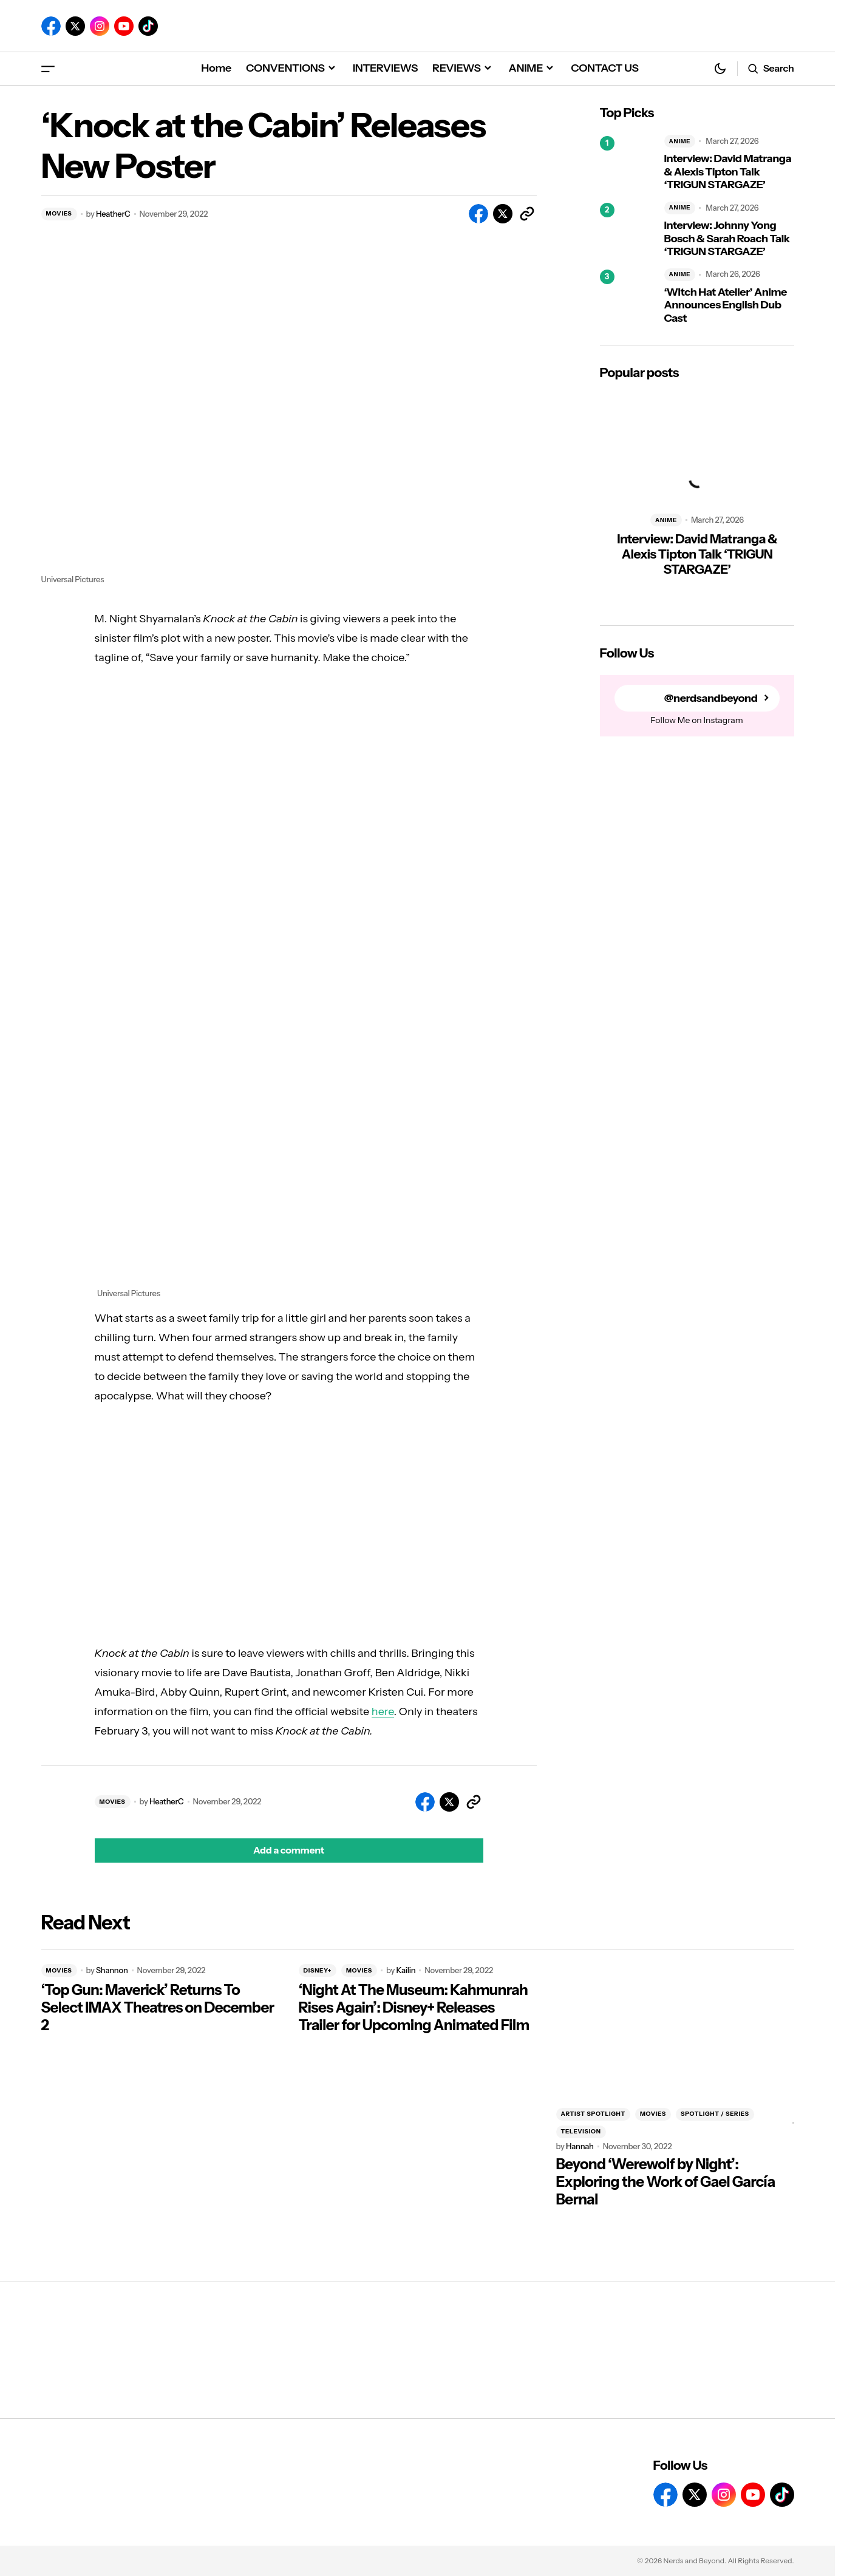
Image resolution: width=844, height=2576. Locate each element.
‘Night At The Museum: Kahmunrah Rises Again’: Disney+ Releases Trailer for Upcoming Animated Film (414, 2008)
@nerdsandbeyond (711, 698)
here (383, 1711)
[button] (48, 68)
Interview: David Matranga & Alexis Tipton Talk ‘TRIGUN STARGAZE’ (728, 171)
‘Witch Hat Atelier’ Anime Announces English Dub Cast (725, 305)
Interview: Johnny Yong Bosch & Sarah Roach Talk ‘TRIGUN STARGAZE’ (727, 238)
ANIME (680, 141)
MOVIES (59, 213)
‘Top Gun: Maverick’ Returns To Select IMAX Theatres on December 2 (157, 2008)
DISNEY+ (318, 1970)
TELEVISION (581, 2131)
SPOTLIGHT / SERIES (715, 2114)
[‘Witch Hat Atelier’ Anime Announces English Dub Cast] (627, 297)
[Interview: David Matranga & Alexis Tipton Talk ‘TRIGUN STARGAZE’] (627, 163)
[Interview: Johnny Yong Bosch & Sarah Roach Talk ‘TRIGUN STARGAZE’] (627, 230)
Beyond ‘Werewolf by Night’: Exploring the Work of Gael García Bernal (665, 2182)
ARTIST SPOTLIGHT (593, 2114)
